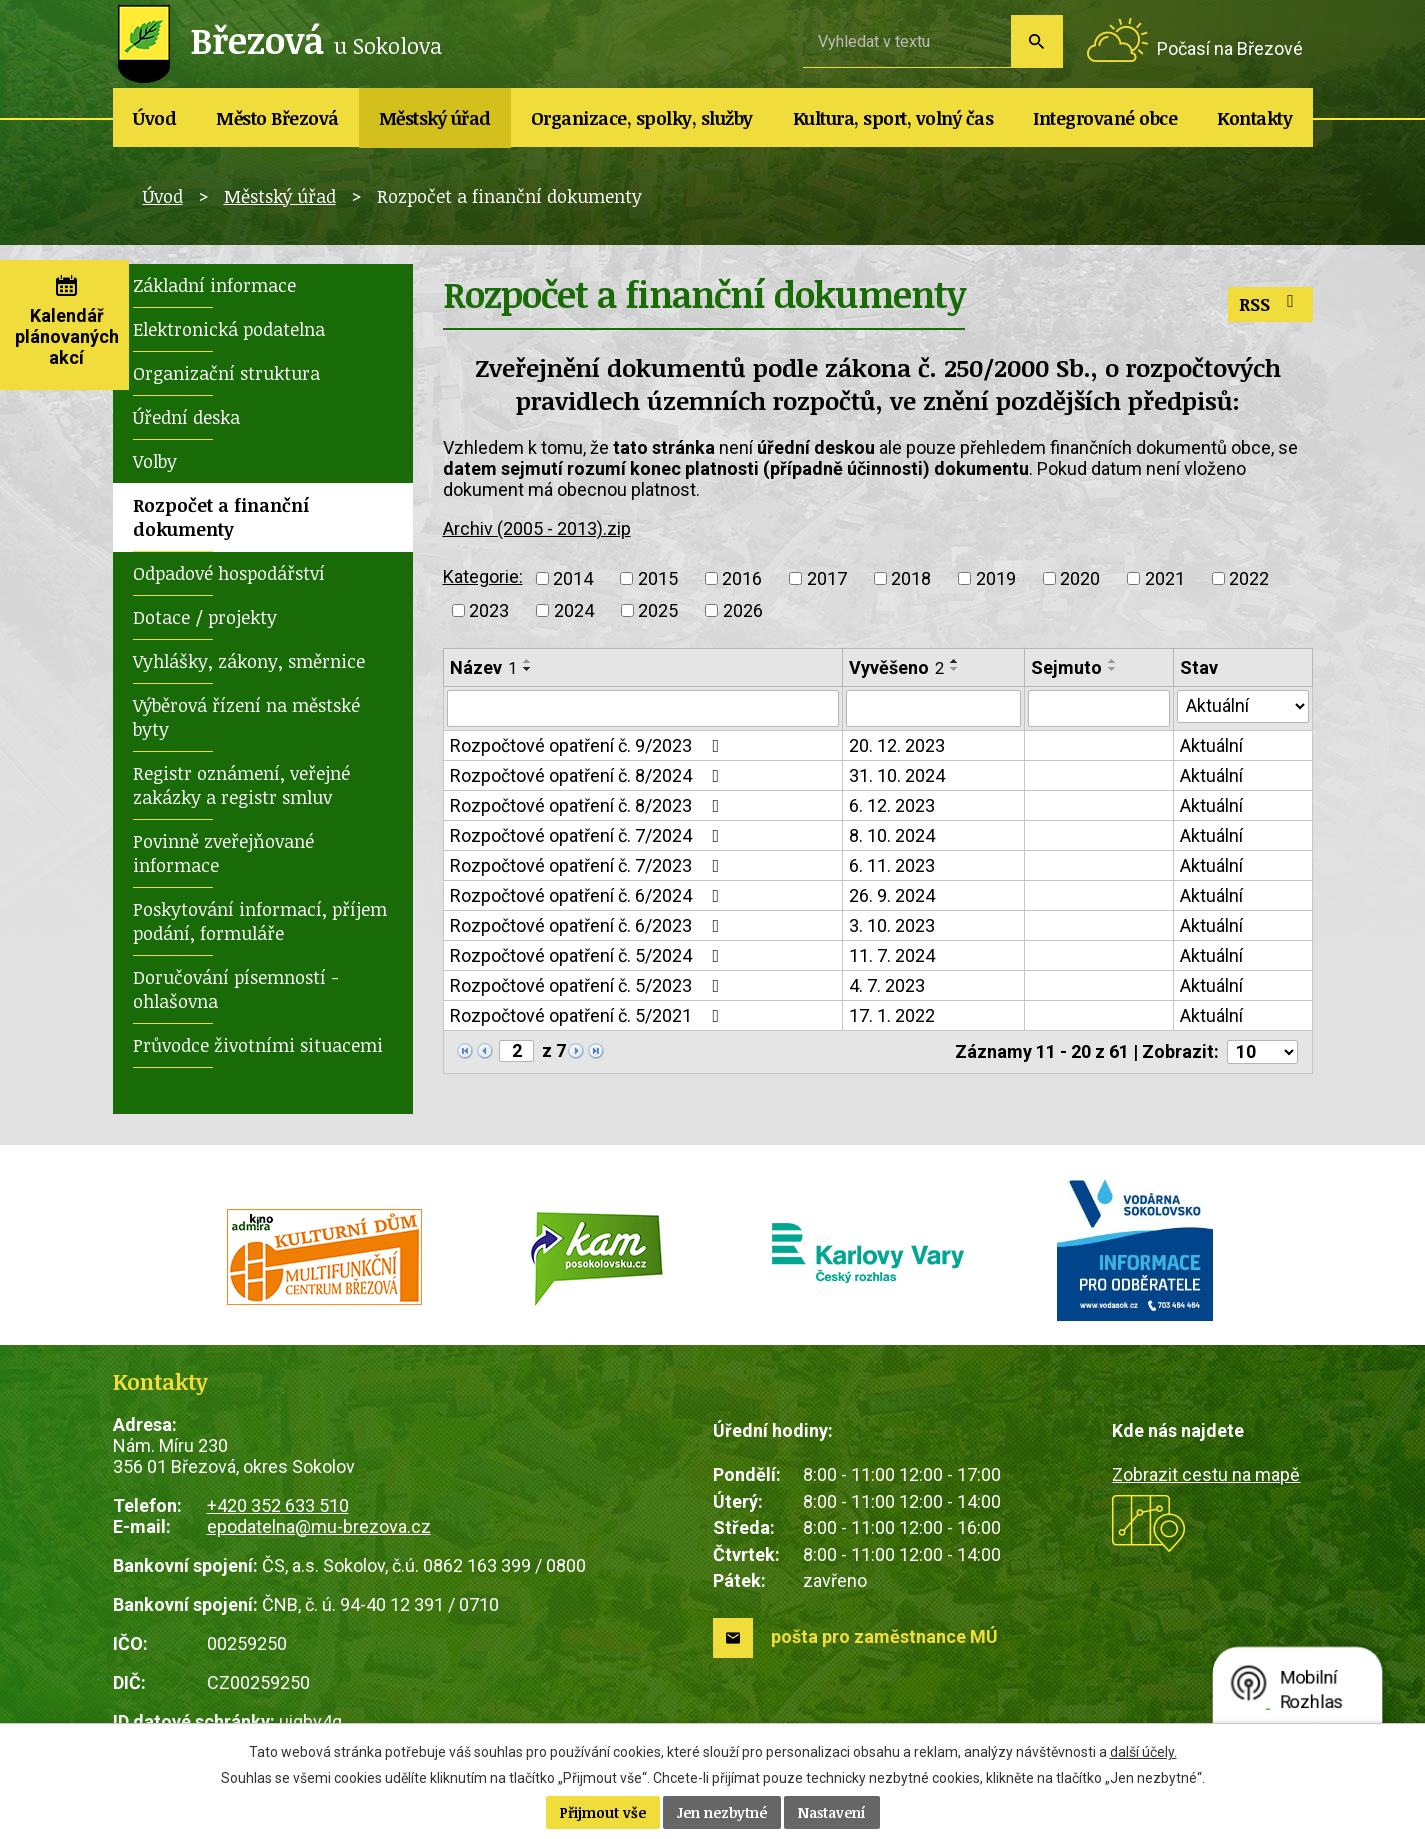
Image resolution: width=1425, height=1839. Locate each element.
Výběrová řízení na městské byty (246, 717)
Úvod (154, 118)
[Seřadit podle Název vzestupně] (528, 661)
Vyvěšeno (896, 667)
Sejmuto (1066, 667)
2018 (911, 578)
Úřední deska (186, 417)
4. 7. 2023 (887, 986)
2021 (1165, 578)
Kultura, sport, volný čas (893, 118)
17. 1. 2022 (892, 1016)
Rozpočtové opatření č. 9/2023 (589, 746)
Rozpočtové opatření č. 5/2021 (589, 1016)
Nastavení (832, 1812)
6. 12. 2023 (892, 806)
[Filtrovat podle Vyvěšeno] (933, 709)
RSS (1270, 304)
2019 (996, 578)
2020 (1080, 578)
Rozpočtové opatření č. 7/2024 (589, 836)
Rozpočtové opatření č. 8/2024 (589, 776)
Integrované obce (1105, 118)
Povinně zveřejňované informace (223, 853)
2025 (658, 610)
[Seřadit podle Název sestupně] (528, 669)
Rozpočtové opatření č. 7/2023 (589, 866)
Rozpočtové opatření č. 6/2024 (589, 896)
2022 (1249, 578)
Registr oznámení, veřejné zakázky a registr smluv (241, 785)
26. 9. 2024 (892, 896)
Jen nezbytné (722, 1812)
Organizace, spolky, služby (642, 118)
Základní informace (214, 285)
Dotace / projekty (205, 617)
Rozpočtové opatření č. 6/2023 (589, 926)
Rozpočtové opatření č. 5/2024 (589, 956)
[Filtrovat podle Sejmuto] (1099, 709)
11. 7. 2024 (892, 956)
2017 (827, 578)
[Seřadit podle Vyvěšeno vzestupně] (955, 661)
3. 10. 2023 (892, 926)
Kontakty (1254, 118)
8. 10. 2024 (892, 836)
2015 (658, 578)
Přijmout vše (603, 1812)
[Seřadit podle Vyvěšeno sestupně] (955, 669)
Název (483, 667)
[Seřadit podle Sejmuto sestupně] (1113, 669)
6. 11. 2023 (892, 866)
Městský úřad (435, 118)
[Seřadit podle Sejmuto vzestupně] (1113, 661)
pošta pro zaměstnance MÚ (884, 1636)
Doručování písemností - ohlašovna (236, 989)
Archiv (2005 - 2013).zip (537, 528)
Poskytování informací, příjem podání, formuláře (260, 921)
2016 (742, 578)
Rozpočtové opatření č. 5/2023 (589, 986)
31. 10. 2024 (897, 776)
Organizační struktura (226, 373)
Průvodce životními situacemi (258, 1045)
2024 (574, 610)
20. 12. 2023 (897, 746)
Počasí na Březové (1230, 48)
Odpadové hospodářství (229, 573)
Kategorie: (483, 576)
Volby (155, 461)
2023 (489, 610)
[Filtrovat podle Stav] (1243, 707)
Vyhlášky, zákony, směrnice (249, 661)
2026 (743, 610)
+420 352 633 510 (278, 1505)
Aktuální (1211, 746)
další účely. (1143, 1752)
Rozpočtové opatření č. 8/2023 (589, 806)
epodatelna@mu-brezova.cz (319, 1526)
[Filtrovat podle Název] (643, 709)
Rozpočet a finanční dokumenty (221, 517)
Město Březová (277, 118)
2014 (573, 578)
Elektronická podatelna (229, 329)
